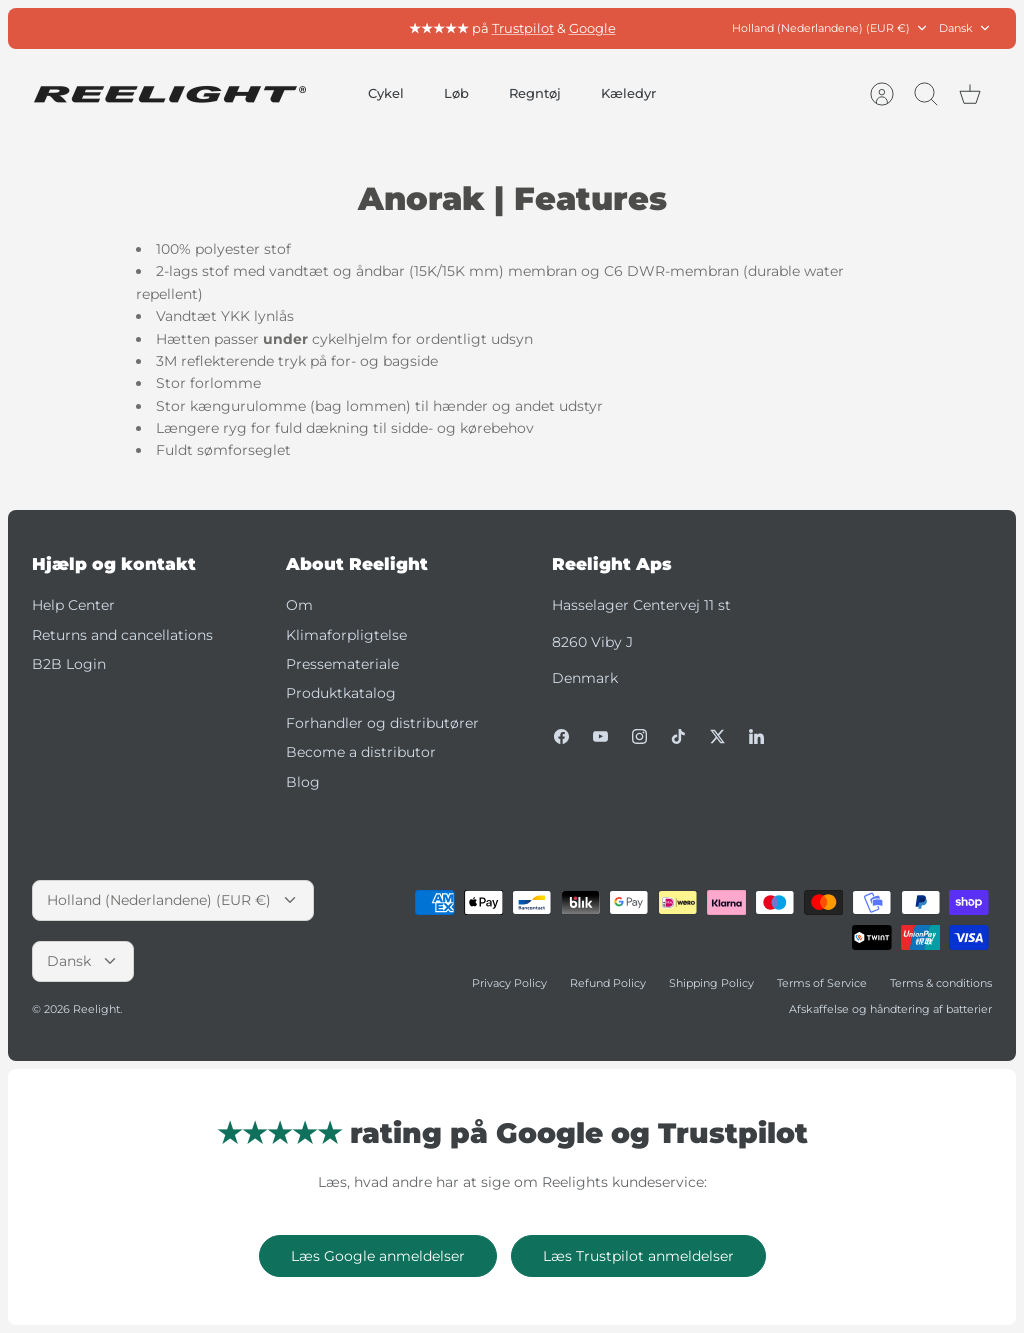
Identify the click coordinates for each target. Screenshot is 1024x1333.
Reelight (96, 1009)
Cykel (386, 93)
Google (592, 28)
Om (299, 605)
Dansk (965, 28)
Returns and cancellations (122, 635)
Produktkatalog (341, 693)
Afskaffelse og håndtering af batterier (890, 1009)
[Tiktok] (678, 736)
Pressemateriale (342, 664)
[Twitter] (717, 736)
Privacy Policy (509, 983)
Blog (303, 782)
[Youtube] (600, 736)
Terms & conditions (941, 983)
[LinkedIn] (756, 736)
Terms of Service (822, 983)
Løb (456, 93)
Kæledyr (628, 93)
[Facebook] (561, 736)
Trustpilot (523, 28)
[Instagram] (639, 736)
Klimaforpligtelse (346, 635)
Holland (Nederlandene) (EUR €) (830, 28)
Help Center (73, 605)
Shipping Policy (711, 983)
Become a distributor (361, 752)
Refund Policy (608, 983)
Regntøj (535, 93)
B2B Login (69, 664)
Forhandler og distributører (382, 723)
